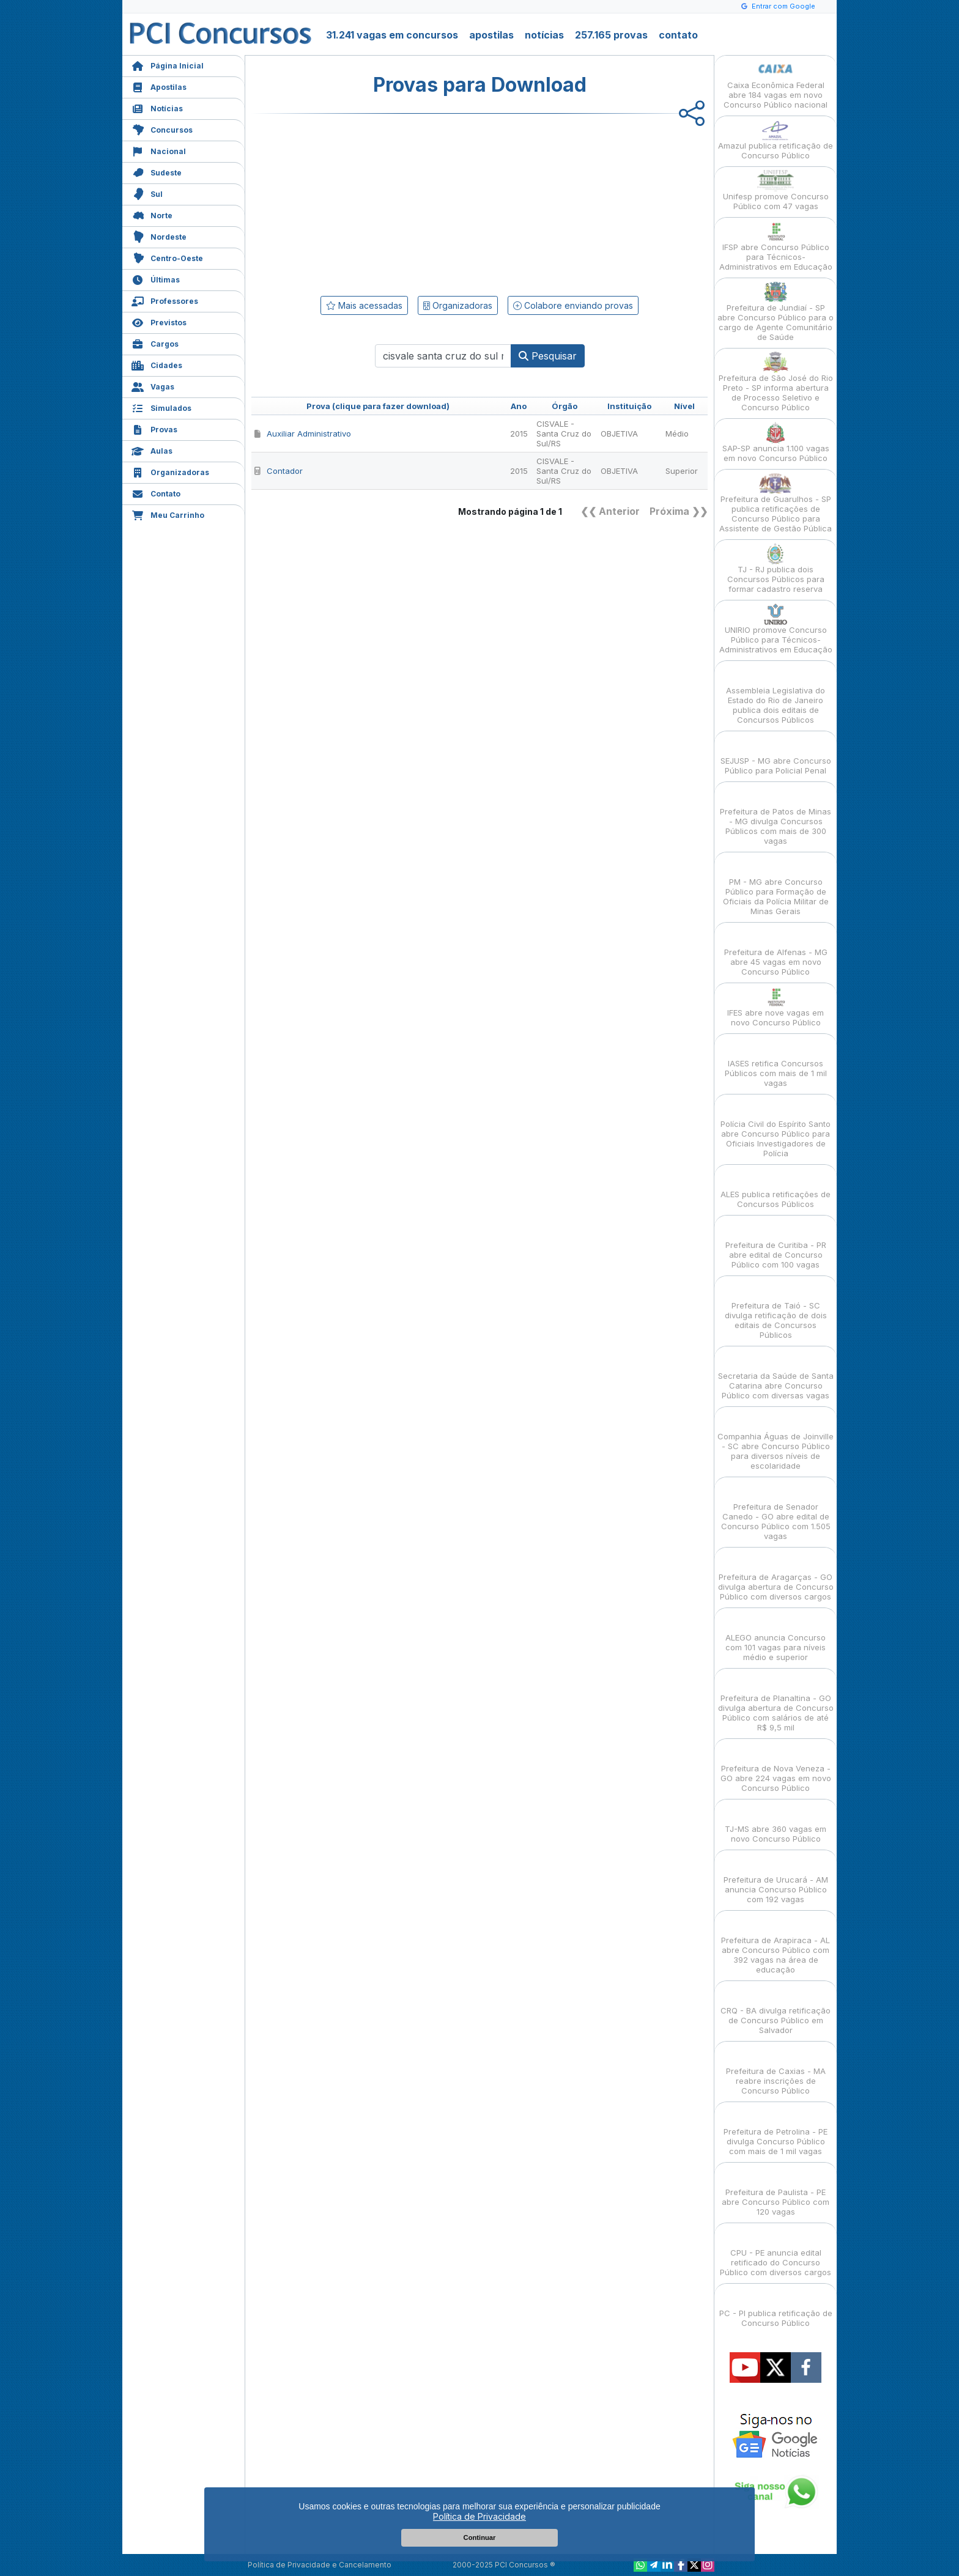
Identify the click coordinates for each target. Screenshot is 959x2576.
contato (678, 35)
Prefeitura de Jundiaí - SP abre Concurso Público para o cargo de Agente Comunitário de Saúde (775, 311)
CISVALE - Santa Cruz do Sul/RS (563, 433)
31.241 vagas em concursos (392, 35)
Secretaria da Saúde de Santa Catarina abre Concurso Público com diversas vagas (776, 1374)
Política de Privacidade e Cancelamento (319, 2564)
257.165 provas (611, 35)
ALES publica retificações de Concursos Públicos (775, 1188)
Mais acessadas (364, 305)
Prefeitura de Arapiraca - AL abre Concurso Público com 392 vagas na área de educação (775, 1944)
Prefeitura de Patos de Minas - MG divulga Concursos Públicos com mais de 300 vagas (775, 815)
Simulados (161, 407)
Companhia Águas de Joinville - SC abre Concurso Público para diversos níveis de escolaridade (775, 1440)
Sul (147, 193)
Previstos (159, 321)
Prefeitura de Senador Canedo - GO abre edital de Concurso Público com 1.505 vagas (776, 1510)
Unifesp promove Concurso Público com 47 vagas (776, 190)
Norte (151, 214)
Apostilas (159, 86)
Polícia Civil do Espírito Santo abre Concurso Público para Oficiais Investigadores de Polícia (775, 1128)
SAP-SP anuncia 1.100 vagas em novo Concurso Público (775, 442)
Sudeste (156, 171)
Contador (278, 471)
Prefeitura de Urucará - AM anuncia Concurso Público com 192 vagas (776, 1878)
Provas (154, 428)
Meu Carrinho (167, 514)
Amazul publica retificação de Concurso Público (775, 139)
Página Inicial (167, 64)
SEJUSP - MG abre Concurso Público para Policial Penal (775, 754)
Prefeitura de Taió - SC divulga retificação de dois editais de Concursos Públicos (776, 1309)
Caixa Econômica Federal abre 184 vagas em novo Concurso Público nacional (776, 84)
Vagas (152, 385)
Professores (164, 300)
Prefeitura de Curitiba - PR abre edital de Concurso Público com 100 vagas (775, 1244)
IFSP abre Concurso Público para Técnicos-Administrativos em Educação (775, 246)
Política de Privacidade (479, 2516)
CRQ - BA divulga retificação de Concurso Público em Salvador (775, 2009)
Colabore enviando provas (573, 305)
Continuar (480, 2537)
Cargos (155, 343)
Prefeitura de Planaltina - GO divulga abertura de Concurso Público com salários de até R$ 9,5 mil (776, 1702)
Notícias (157, 107)
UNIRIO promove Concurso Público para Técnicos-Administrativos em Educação (775, 628)
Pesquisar (548, 356)
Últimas (155, 278)
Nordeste (159, 235)
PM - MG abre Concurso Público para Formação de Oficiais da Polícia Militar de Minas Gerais (776, 885)
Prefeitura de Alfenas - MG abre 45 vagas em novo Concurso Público (776, 951)
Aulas (151, 450)
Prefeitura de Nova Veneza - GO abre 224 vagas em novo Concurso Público (775, 1767)
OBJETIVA (619, 433)
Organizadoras (170, 471)
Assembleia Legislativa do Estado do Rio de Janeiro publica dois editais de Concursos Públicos (775, 694)
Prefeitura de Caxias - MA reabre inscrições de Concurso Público (776, 2070)
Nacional (158, 150)
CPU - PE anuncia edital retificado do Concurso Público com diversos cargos (775, 2251)
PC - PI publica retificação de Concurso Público (775, 2307)
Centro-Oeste (167, 257)
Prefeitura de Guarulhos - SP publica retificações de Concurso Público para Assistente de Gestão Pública (775, 503)
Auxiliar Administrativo (302, 433)
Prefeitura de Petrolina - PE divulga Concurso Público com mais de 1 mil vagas (776, 2130)
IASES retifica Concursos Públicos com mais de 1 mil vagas (776, 1062)
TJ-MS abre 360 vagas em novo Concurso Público (775, 1823)
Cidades (156, 364)
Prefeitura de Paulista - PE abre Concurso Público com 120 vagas (775, 2191)
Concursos (162, 128)
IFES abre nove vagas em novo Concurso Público (775, 1006)
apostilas (491, 35)
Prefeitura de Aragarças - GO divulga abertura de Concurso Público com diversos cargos (776, 1576)
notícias (544, 35)
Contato (155, 492)
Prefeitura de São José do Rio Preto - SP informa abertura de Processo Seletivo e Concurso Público (776, 382)
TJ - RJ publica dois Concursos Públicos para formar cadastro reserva (775, 568)
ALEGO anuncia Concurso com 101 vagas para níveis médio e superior (775, 1636)
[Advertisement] (380, 202)
